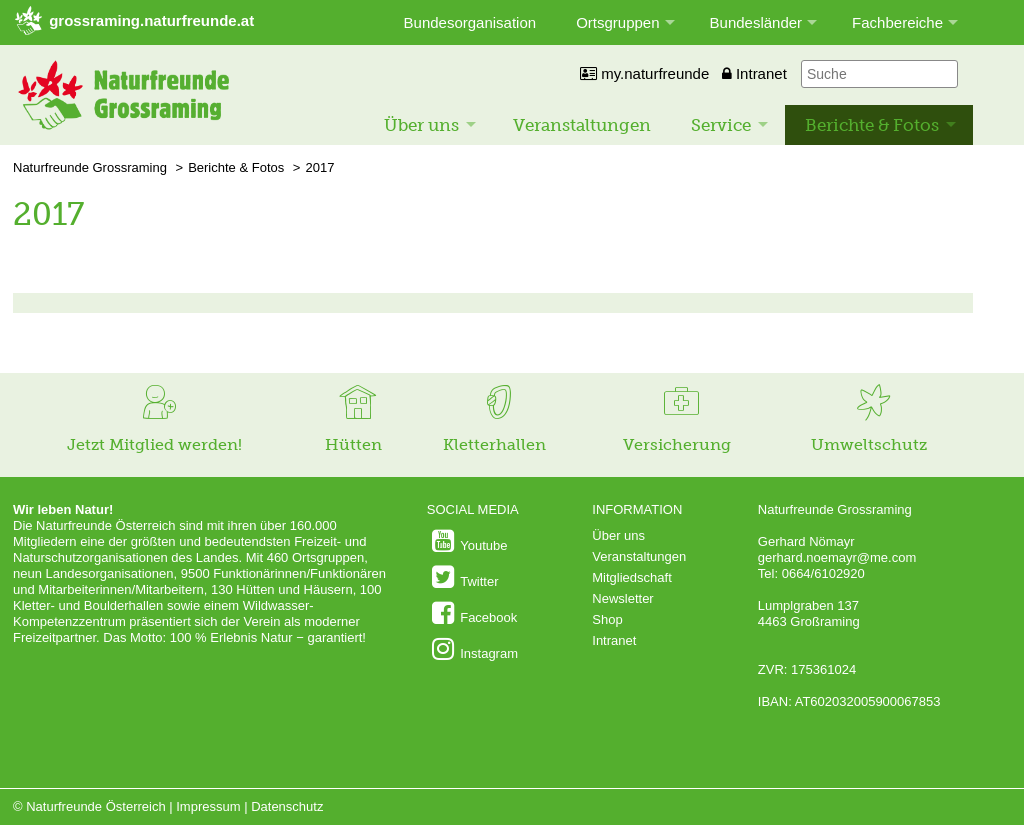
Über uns (421, 125)
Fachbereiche (897, 22)
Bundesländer (756, 22)
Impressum (208, 806)
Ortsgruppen (617, 22)
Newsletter (622, 598)
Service (721, 125)
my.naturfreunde (644, 73)
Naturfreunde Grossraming (90, 167)
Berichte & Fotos (872, 125)
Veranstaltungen (582, 125)
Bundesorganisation (470, 22)
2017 (319, 167)
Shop (607, 619)
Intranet (754, 73)
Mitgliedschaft (631, 577)
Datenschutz (287, 806)
